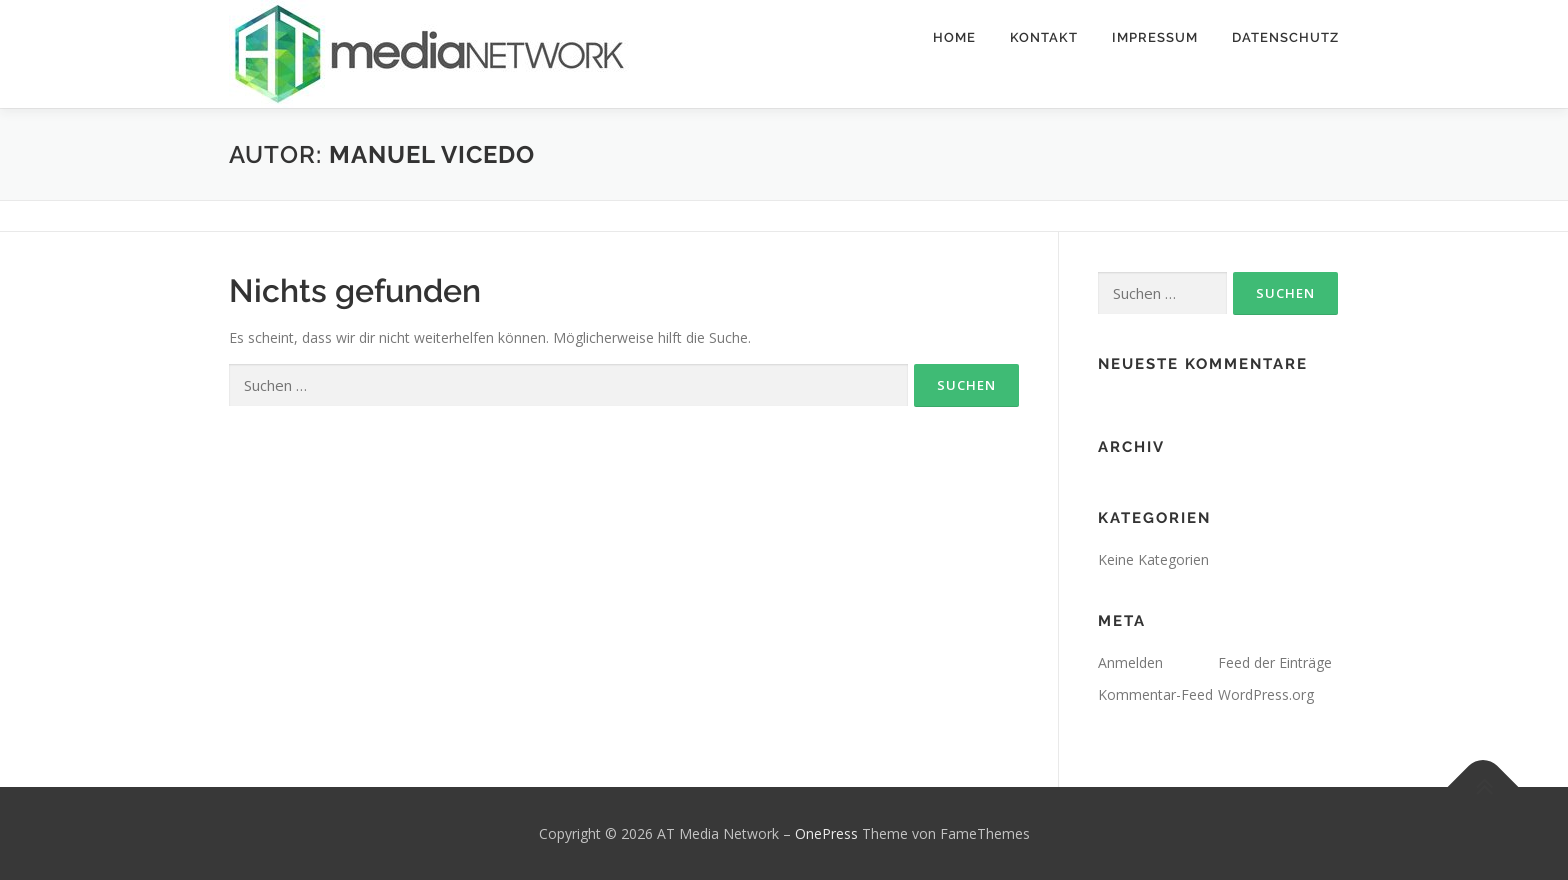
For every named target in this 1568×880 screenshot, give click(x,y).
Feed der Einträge (1275, 662)
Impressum (1155, 37)
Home (954, 37)
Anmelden (1130, 662)
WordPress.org (1266, 694)
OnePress (826, 833)
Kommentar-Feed (1155, 694)
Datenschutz (1285, 37)
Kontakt (1044, 37)
